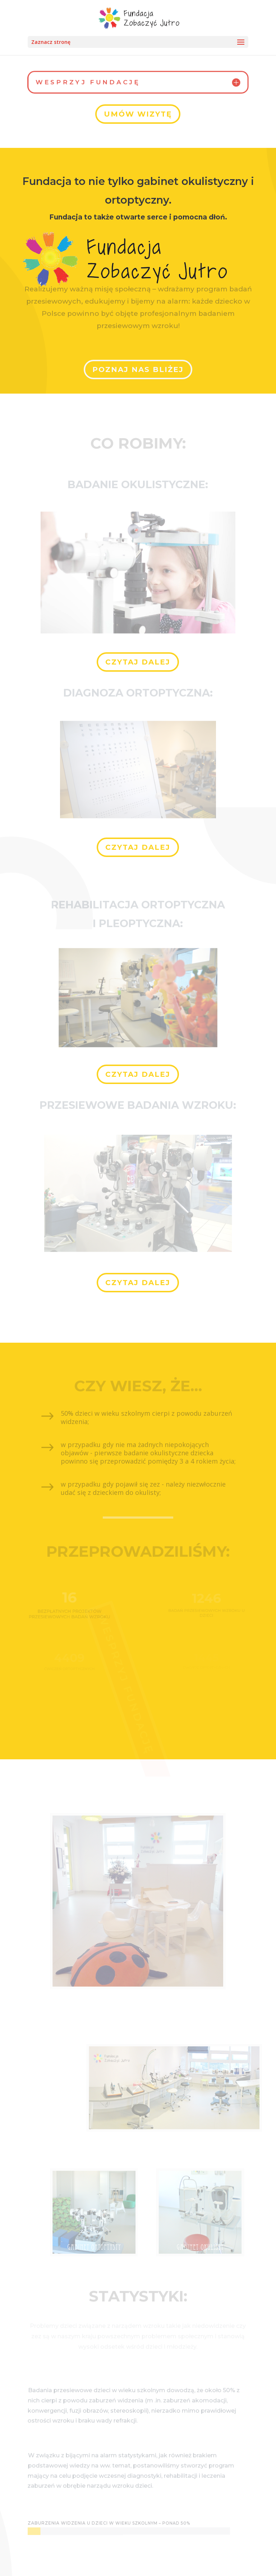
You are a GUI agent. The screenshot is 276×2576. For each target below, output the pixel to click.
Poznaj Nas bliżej (138, 367)
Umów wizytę (138, 114)
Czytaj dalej (137, 662)
